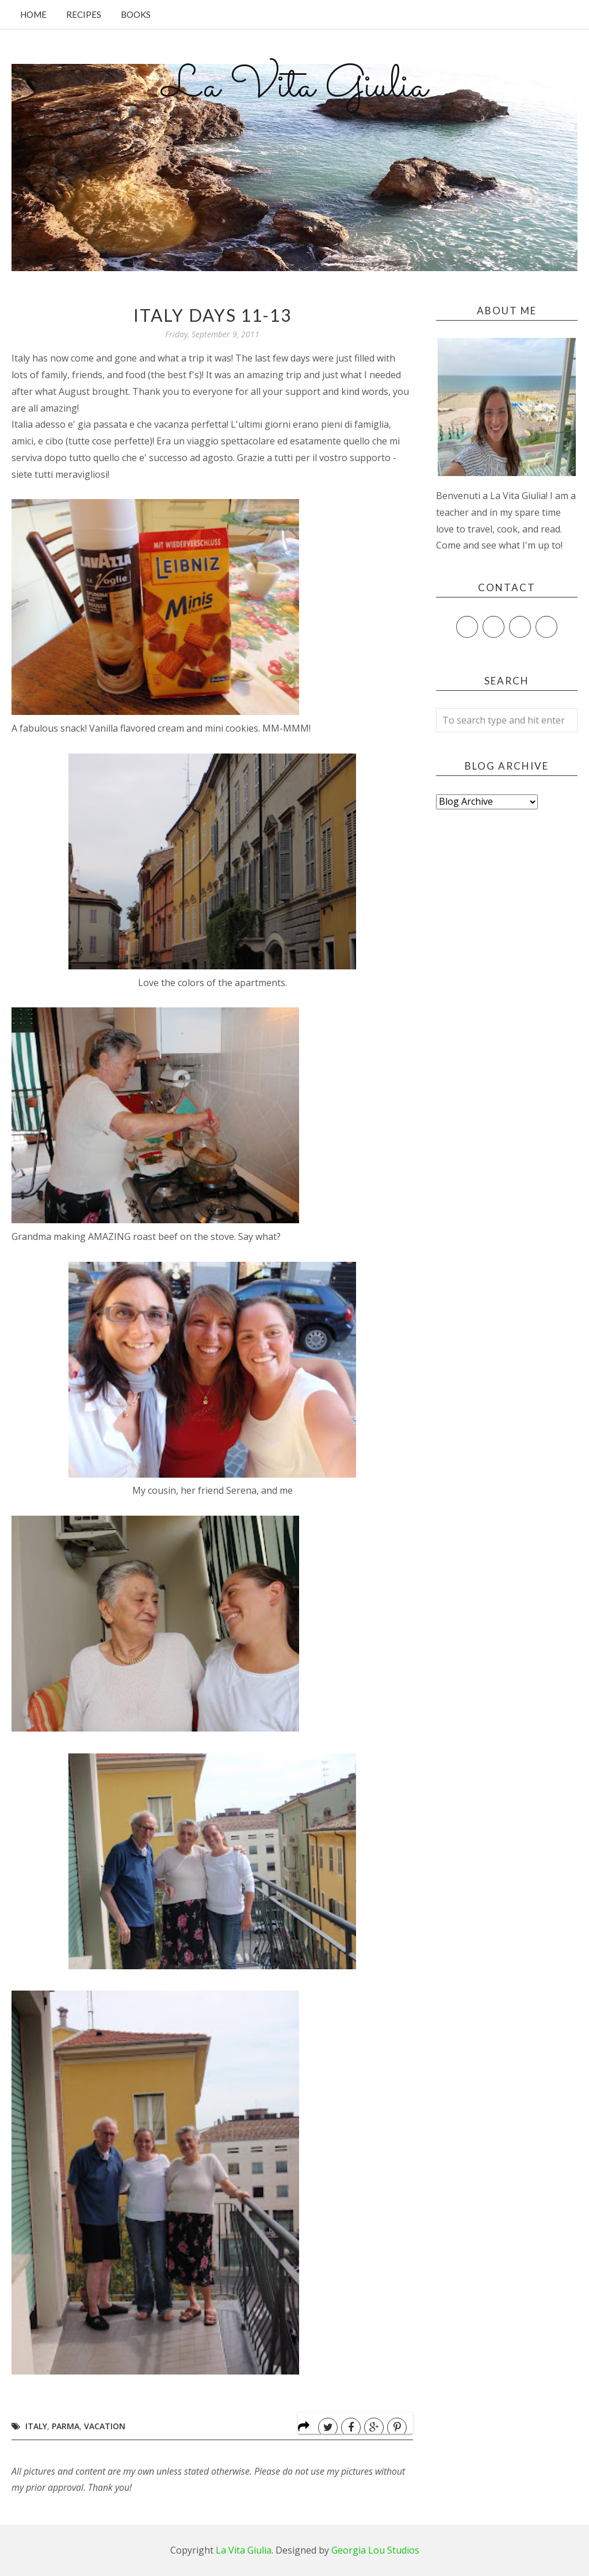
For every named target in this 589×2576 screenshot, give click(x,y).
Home (33, 14)
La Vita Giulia (294, 87)
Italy (36, 2426)
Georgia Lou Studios (375, 2550)
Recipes (83, 14)
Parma (65, 2426)
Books (136, 14)
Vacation (104, 2426)
